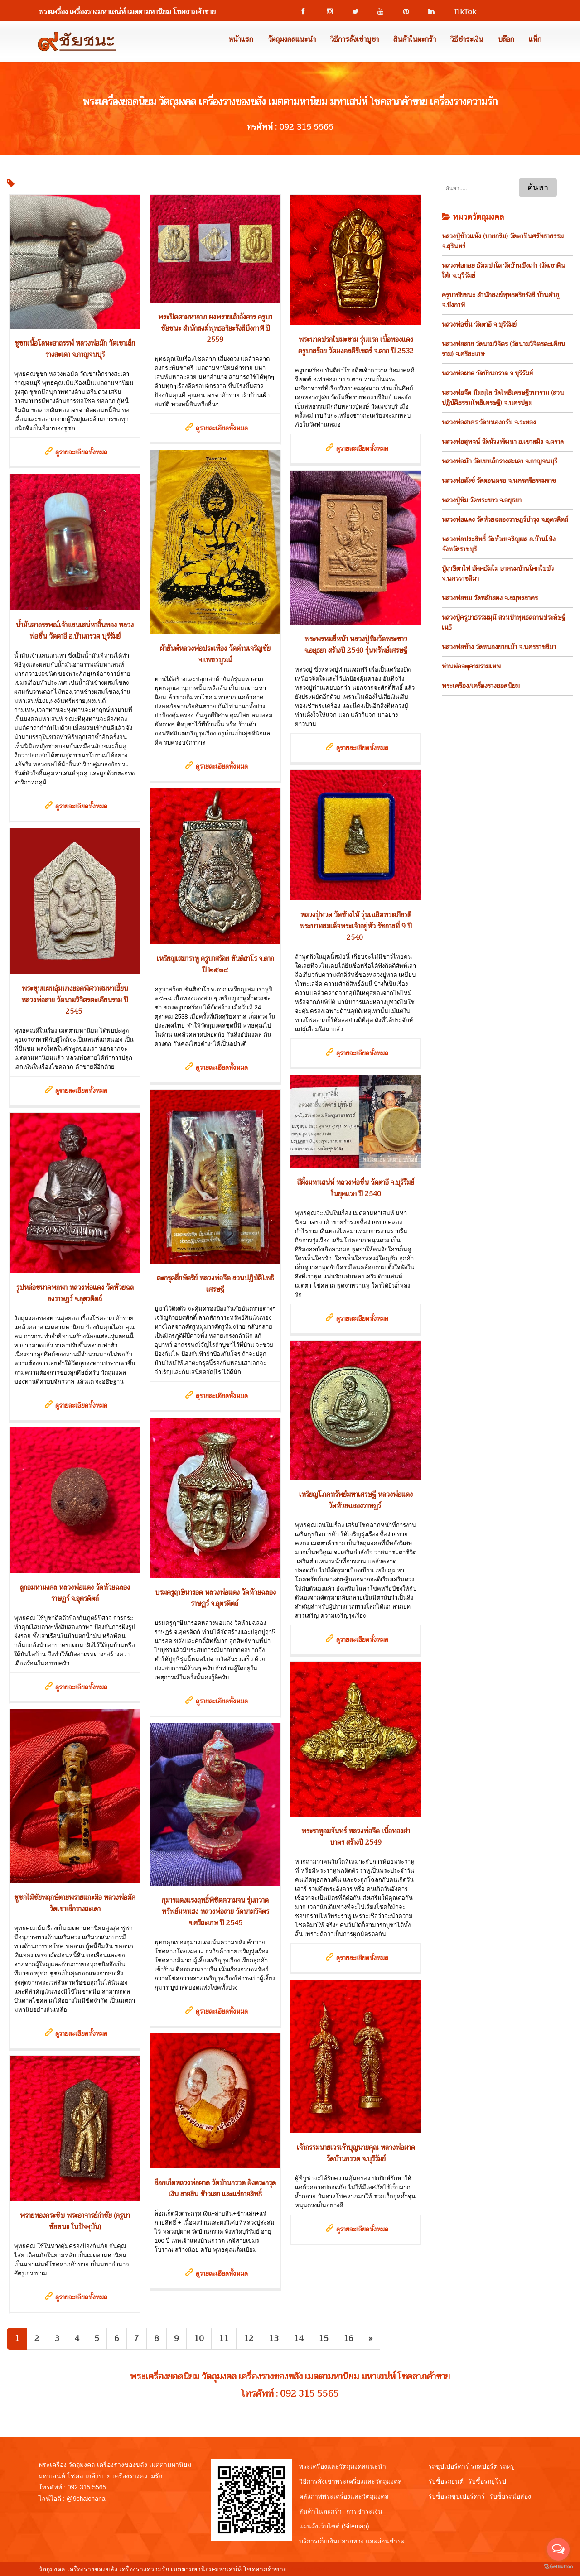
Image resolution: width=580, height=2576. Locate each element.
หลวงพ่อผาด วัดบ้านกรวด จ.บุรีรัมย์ (487, 373)
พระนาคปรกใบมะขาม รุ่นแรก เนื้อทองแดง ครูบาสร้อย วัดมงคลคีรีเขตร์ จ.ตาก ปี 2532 (356, 345)
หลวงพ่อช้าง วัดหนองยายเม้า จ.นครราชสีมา (499, 646)
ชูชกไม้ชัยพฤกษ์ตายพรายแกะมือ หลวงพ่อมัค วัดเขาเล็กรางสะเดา (74, 1903)
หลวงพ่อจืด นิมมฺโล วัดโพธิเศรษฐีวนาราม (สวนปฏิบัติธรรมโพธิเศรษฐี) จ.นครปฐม (503, 397)
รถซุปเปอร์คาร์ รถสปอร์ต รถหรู (471, 2466)
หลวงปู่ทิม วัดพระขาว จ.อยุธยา (482, 500)
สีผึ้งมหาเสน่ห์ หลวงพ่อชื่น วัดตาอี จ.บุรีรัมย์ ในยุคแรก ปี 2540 (355, 1188)
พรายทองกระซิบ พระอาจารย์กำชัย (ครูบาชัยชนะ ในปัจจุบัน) (75, 2221)
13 (274, 2338)
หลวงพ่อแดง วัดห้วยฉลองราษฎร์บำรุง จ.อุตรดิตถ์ (505, 519)
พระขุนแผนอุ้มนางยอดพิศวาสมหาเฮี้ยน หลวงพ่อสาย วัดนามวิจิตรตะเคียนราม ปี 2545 (74, 1000)
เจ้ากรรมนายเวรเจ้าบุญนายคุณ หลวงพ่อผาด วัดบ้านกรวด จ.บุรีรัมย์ (356, 2153)
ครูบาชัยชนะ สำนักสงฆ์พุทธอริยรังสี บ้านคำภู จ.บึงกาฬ (500, 299)
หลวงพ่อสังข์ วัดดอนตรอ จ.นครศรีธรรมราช (499, 480)
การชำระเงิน (364, 2511)
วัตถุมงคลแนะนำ (292, 39)
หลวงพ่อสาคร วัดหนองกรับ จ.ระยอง (489, 422)
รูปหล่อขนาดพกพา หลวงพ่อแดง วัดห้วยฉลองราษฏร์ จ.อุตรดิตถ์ (75, 1293)
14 (299, 2338)
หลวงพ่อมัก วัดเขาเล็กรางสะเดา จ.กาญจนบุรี (499, 461)
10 (199, 2338)
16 (348, 2338)
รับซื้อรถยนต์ (446, 2481)
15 (324, 2338)
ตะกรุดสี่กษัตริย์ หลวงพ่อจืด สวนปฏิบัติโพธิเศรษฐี (215, 1283)
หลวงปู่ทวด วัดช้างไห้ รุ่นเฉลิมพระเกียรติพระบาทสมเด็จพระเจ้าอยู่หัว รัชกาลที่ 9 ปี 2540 (356, 926)
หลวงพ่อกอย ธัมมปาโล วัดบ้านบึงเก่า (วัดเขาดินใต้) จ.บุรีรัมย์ (503, 270)
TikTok (461, 12)
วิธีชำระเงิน (466, 39)
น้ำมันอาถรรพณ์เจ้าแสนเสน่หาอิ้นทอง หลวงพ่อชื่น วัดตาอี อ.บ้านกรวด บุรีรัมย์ (75, 630)
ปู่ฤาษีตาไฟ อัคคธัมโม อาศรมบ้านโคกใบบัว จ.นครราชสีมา (498, 573)
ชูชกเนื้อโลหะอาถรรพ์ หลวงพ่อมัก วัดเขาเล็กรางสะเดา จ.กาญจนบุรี (74, 348)
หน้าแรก (240, 39)
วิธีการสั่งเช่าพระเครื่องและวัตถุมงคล (350, 2481)
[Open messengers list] (558, 2549)
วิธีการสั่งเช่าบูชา (354, 39)
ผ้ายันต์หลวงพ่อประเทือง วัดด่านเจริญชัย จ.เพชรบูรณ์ (215, 654)
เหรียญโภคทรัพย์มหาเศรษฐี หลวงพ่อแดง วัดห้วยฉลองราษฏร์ (356, 1500)
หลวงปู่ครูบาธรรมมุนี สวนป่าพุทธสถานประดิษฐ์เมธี (503, 622)
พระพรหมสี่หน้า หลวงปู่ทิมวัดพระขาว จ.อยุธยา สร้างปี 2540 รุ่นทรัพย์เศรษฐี (355, 644)
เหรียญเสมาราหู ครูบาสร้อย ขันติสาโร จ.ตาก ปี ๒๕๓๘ (215, 964)
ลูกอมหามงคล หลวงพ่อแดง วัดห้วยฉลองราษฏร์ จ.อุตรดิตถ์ (75, 1593)
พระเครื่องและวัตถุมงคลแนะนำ (342, 2466)
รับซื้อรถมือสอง (510, 2496)
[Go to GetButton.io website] (558, 2567)
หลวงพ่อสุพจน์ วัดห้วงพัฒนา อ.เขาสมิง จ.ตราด (503, 441)
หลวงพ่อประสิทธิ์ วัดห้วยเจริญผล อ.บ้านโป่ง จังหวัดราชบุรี (499, 543)
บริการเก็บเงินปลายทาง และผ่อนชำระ (352, 2541)
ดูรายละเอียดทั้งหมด (81, 452)
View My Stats (309, 2569)
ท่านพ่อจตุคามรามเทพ (471, 666)
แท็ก (535, 39)
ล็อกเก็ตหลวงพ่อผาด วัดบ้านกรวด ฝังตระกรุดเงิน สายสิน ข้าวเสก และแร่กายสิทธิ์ (215, 2188)
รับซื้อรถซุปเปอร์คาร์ (456, 2496)
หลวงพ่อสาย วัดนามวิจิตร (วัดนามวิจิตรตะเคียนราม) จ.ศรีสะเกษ (504, 348)
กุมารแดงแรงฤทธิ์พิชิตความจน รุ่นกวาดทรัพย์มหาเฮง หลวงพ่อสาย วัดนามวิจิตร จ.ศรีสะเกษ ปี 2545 (215, 1911)
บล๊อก (506, 39)
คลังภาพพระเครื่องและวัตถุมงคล (344, 2496)
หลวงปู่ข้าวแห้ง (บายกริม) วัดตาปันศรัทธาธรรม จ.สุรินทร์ (503, 241)
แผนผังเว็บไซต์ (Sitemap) (334, 2526)
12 (249, 2338)
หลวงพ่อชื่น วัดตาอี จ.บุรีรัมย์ (479, 324)
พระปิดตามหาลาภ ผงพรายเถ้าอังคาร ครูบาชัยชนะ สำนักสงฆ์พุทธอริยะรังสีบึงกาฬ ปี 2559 (215, 328)
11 (224, 2338)
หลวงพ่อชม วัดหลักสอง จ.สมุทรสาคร (490, 597)
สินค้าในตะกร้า (414, 39)
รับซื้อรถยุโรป (487, 2481)
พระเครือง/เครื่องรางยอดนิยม (481, 685)
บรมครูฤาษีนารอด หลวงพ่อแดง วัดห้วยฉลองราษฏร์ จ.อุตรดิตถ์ (215, 1598)
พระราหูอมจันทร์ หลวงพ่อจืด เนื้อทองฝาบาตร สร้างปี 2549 (355, 1836)
